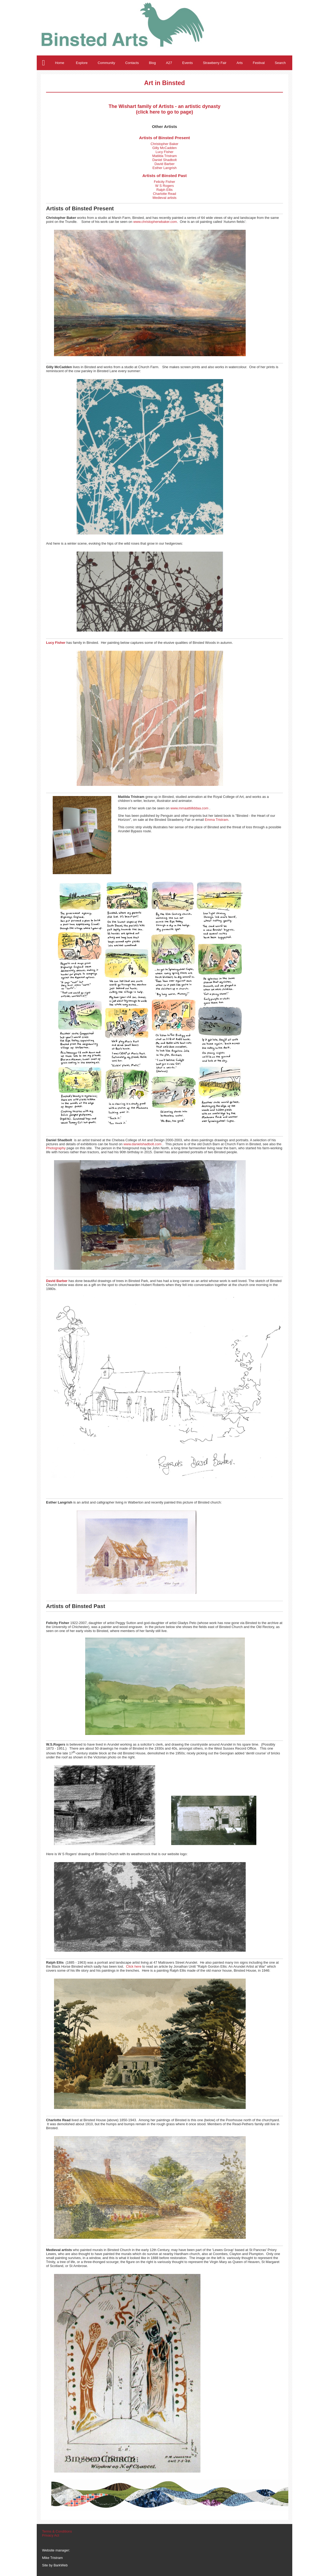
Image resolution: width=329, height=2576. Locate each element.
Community (106, 63)
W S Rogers (164, 186)
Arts (240, 63)
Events (187, 63)
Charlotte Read (164, 194)
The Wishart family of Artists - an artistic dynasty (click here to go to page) (164, 109)
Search (280, 63)
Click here (133, 1966)
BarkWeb (61, 2565)
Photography (56, 1148)
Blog (152, 63)
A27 (169, 63)
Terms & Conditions (57, 2531)
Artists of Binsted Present (164, 137)
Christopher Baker (164, 144)
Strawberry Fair (215, 63)
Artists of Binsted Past (164, 175)
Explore (82, 63)
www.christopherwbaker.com (155, 222)
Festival (259, 63)
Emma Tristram (216, 820)
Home (59, 63)
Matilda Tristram (164, 156)
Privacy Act (50, 2535)
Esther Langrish (165, 168)
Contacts (132, 63)
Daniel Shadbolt (164, 160)
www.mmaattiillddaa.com (189, 808)
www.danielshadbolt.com (143, 1144)
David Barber (164, 164)
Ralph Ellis (164, 190)
